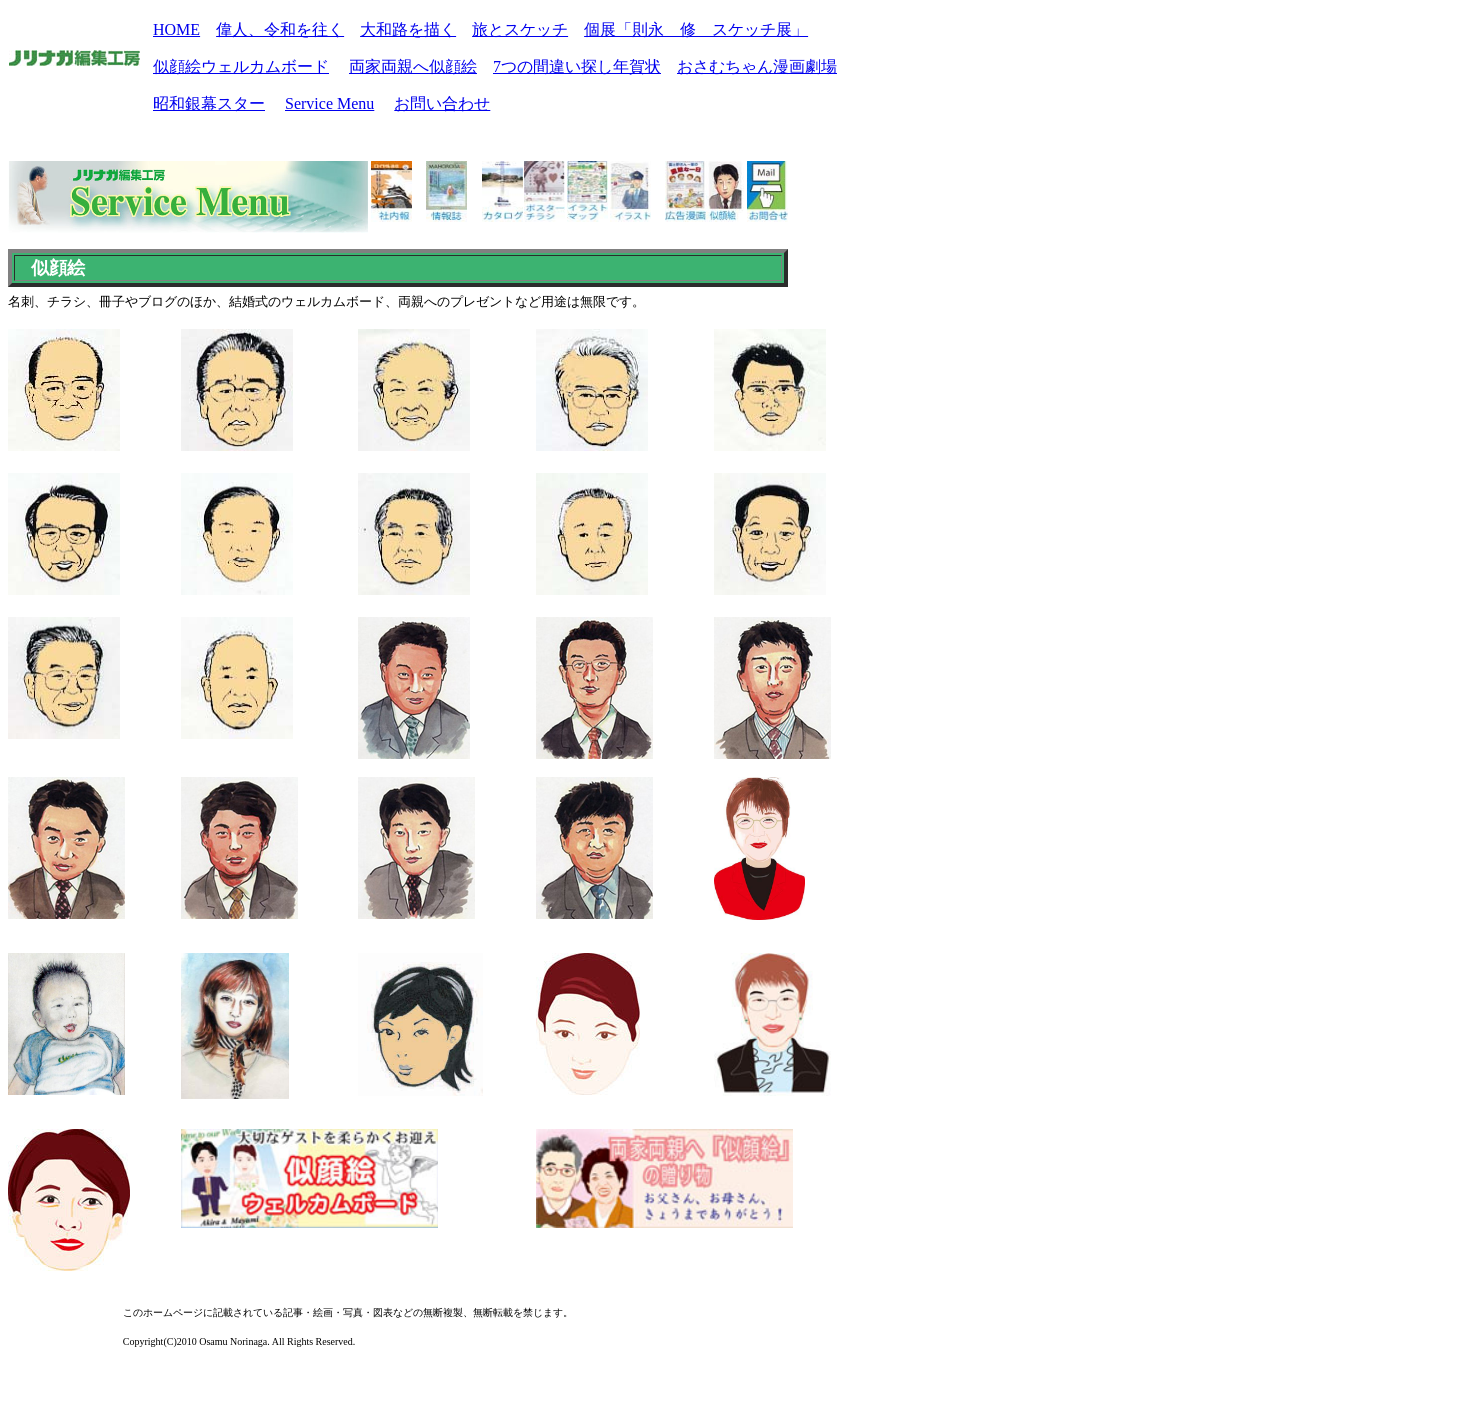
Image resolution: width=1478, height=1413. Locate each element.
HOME (176, 29)
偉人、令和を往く (280, 29)
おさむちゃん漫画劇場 (757, 66)
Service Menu (329, 103)
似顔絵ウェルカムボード (241, 66)
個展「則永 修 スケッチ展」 (696, 29)
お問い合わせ (442, 103)
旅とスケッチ (520, 29)
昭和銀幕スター (209, 103)
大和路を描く (408, 29)
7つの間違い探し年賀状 (577, 66)
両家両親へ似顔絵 (413, 66)
